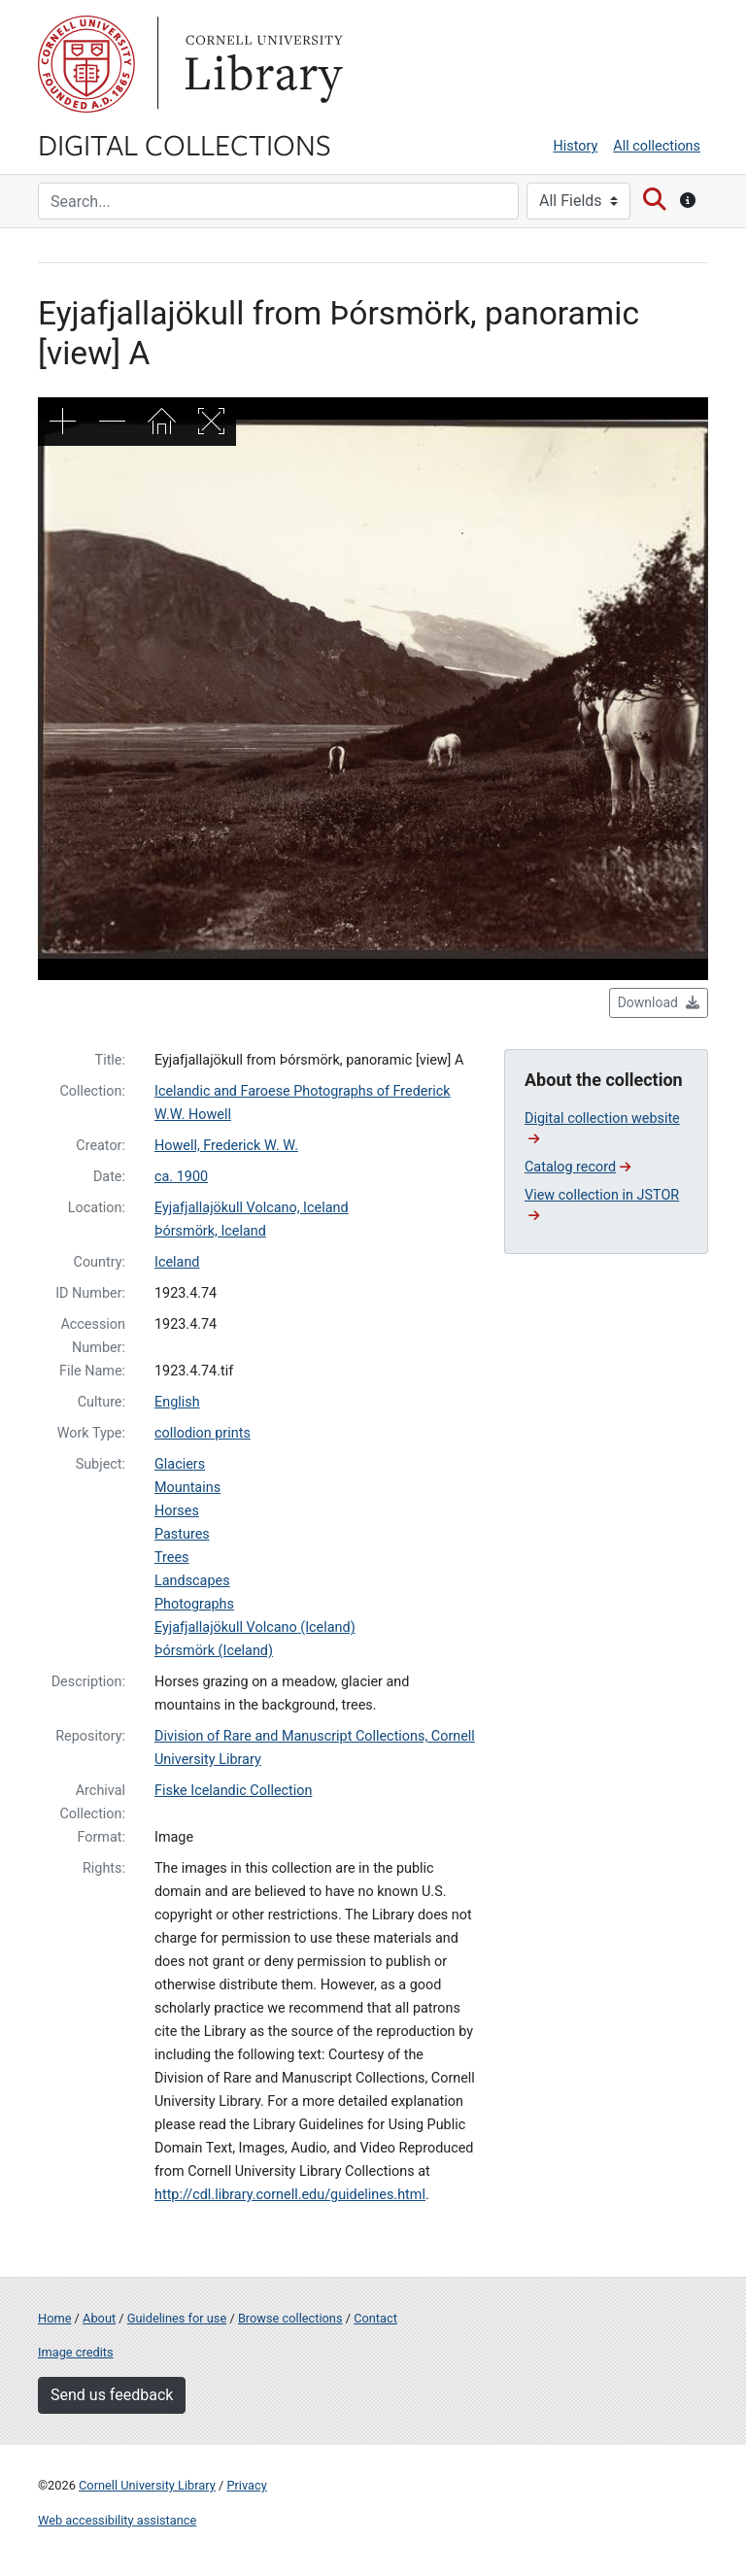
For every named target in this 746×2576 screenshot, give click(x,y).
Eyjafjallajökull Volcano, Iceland (251, 1208)
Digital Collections (184, 143)
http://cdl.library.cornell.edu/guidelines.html (289, 2194)
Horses (176, 1511)
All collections (656, 146)
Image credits (76, 2352)
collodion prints (202, 1433)
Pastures (182, 1534)
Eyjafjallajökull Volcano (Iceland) (255, 1627)
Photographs (194, 1604)
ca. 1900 (181, 1177)
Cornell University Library (147, 2485)
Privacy (246, 2485)
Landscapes (192, 1581)
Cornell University (86, 64)
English (177, 1402)
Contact (375, 2318)
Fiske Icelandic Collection (233, 1790)
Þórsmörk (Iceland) (213, 1651)
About (99, 2318)
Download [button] (658, 1002)
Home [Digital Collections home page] (54, 2318)
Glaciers (179, 1464)
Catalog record (577, 1167)
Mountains (187, 1487)
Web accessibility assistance (117, 2520)
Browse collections (290, 2318)
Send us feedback (112, 2395)
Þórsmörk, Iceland (210, 1231)
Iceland (176, 1262)
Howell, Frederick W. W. (226, 1145)
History (576, 146)
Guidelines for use (176, 2318)
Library (261, 64)
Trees (171, 1557)
